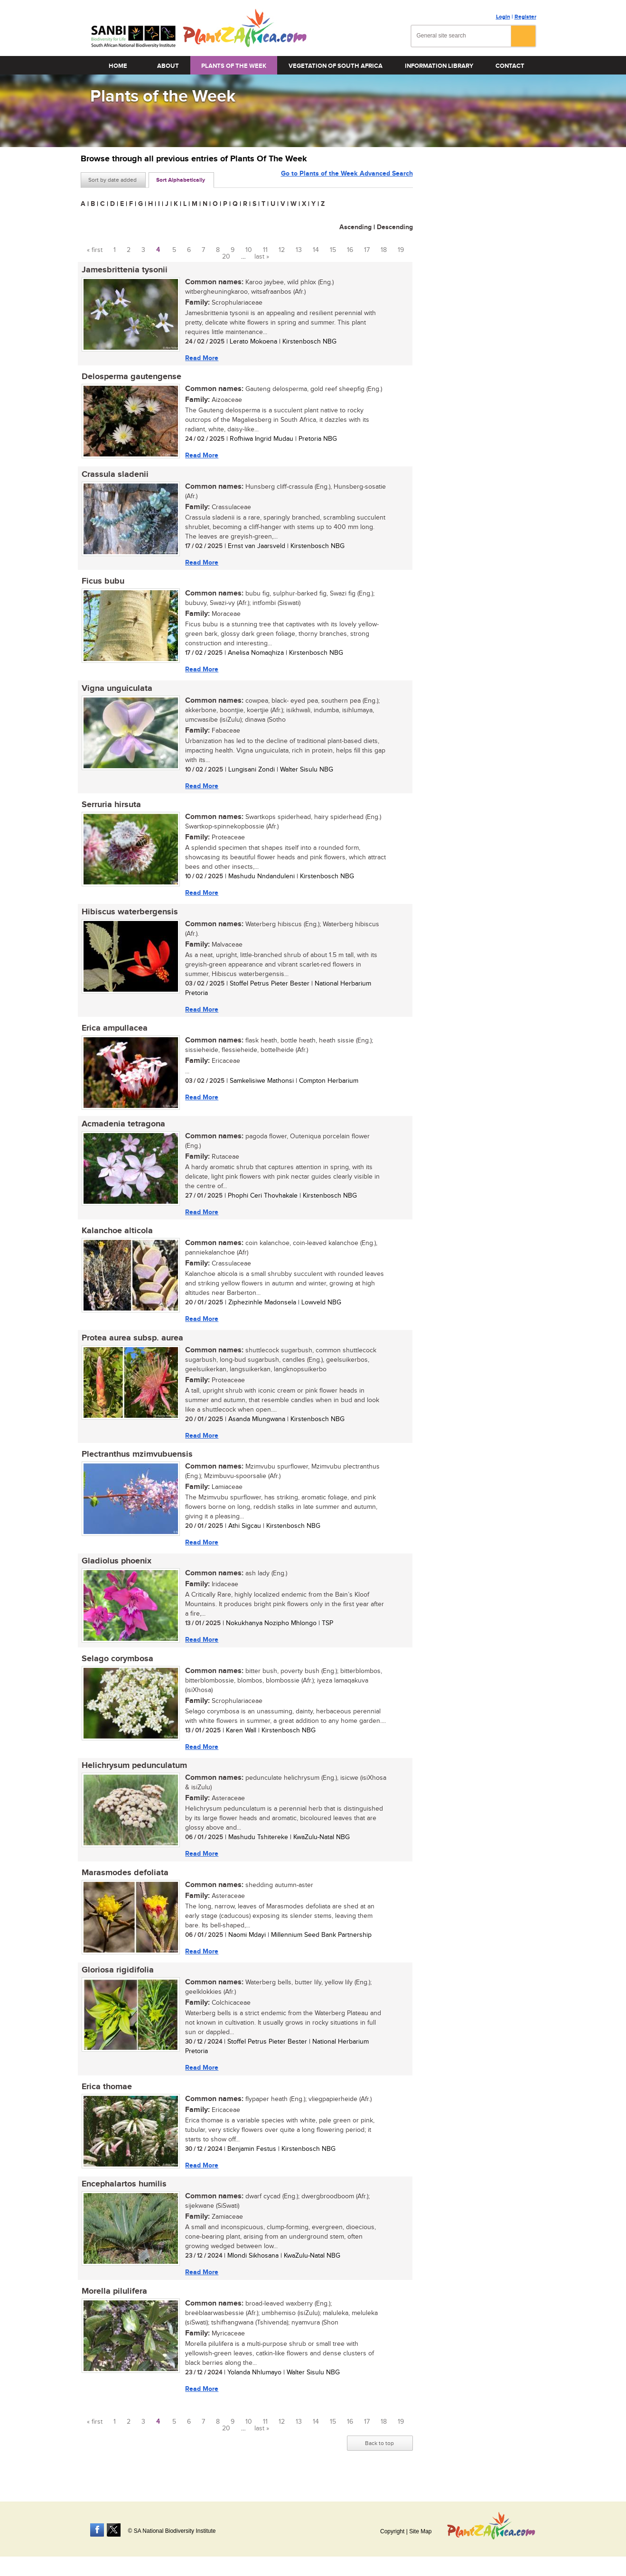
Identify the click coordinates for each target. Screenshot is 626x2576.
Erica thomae (106, 2099)
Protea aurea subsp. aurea (131, 1345)
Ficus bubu (102, 583)
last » (261, 256)
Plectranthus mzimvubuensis (136, 1462)
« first (95, 250)
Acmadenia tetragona (122, 1130)
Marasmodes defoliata (124, 1884)
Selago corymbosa (116, 1668)
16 (350, 250)
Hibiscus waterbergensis (129, 916)
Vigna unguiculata (116, 691)
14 (316, 250)
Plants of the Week (233, 66)
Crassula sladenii (114, 476)
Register (525, 16)
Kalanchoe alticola (116, 1237)
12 (282, 250)
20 (226, 256)
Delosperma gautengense (130, 377)
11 (265, 250)
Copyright (392, 2531)
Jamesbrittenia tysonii (124, 270)
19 (401, 250)
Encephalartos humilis (123, 2197)
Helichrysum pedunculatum (133, 1776)
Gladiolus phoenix (115, 1570)
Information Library (439, 66)
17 (367, 250)
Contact (509, 66)
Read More (200, 358)
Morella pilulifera (113, 2305)
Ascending (355, 227)
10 (248, 250)
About (168, 66)
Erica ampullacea (114, 1033)
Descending (395, 227)
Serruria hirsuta (110, 808)
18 (384, 250)
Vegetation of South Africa (336, 66)
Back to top (379, 2457)
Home (118, 66)
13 (299, 250)
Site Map (420, 2531)
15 (333, 250)
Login (503, 16)
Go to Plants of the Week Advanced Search (347, 179)
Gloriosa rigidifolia (117, 1982)
